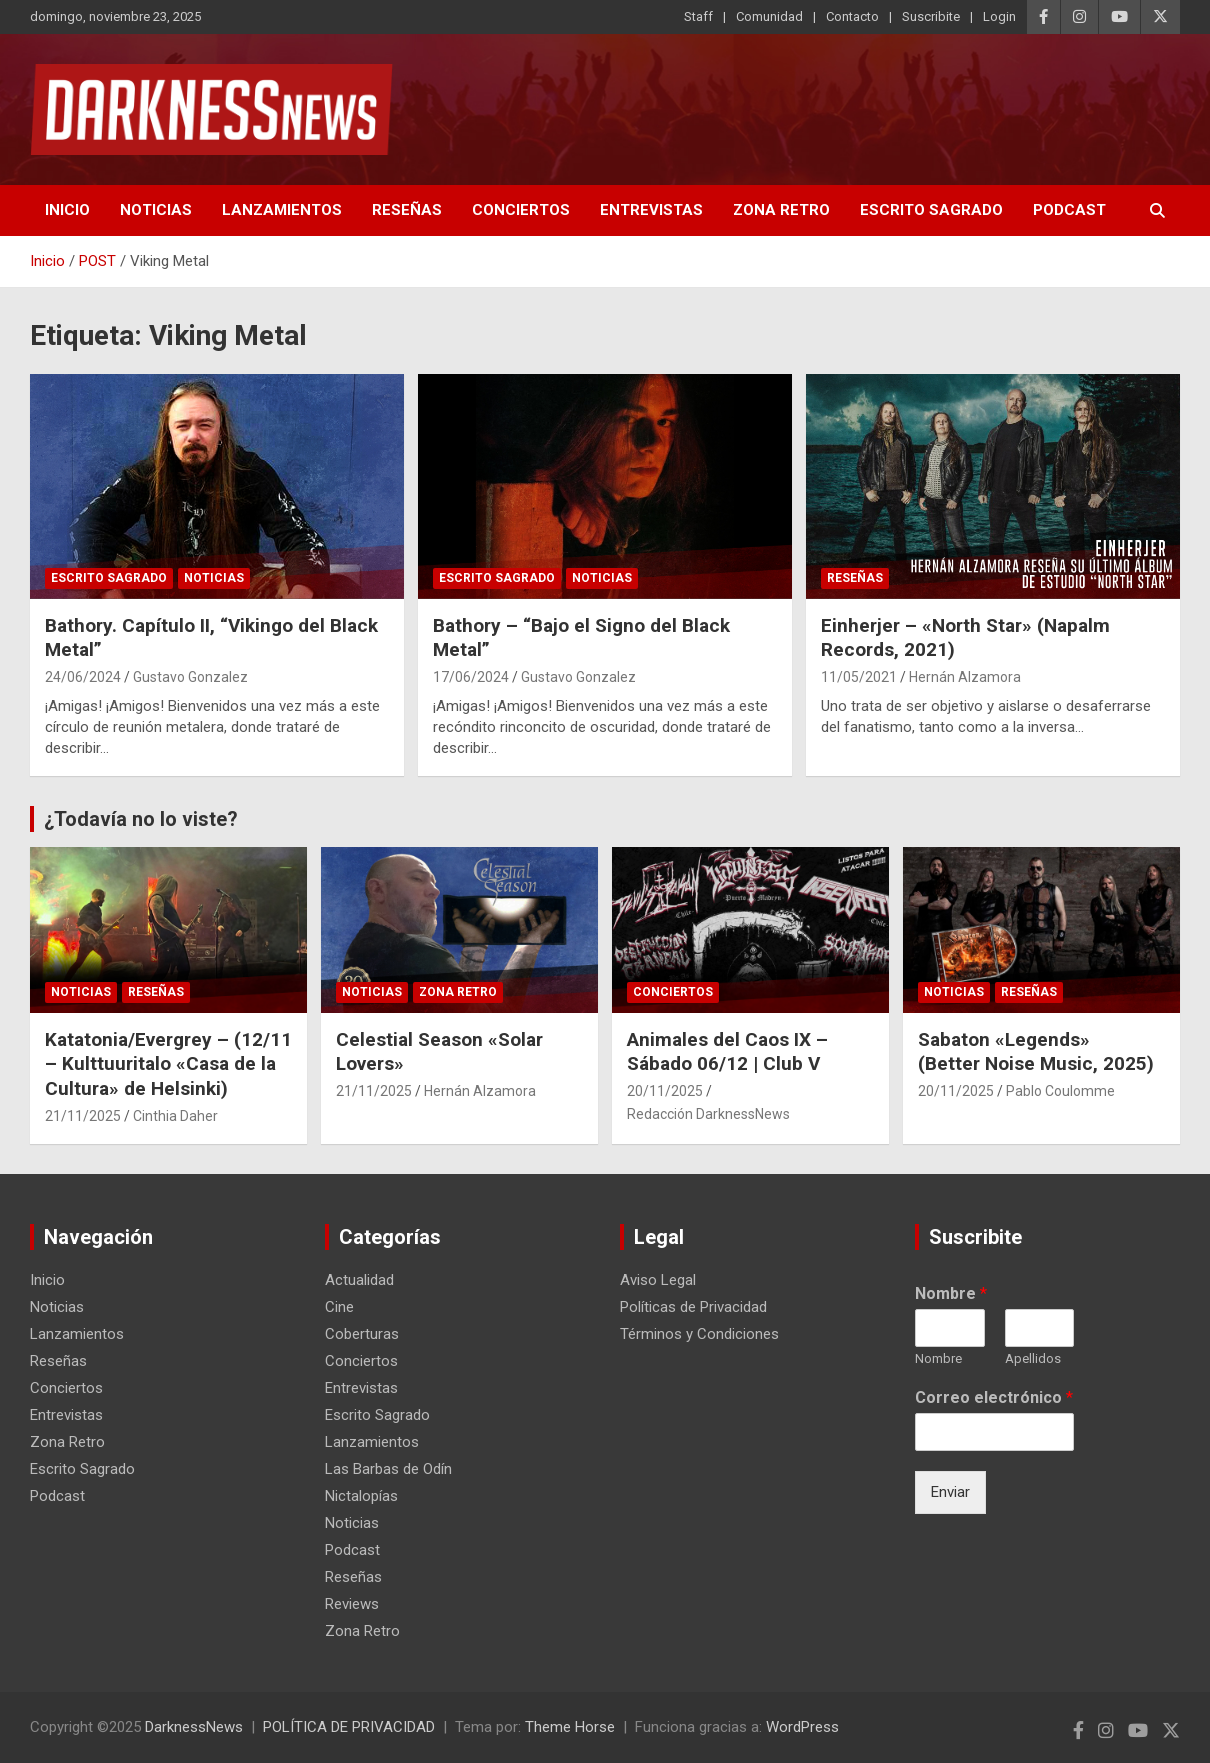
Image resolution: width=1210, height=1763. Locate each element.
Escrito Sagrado (931, 210)
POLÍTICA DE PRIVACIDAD (349, 1727)
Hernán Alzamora (965, 677)
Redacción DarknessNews (708, 1114)
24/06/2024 (83, 677)
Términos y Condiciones (699, 1334)
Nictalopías (361, 1496)
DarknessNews (194, 1727)
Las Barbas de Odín (388, 1469)
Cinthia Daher (175, 1116)
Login (999, 16)
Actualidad (359, 1280)
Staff (698, 16)
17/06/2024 (471, 677)
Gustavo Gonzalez (190, 677)
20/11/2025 (665, 1091)
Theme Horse (570, 1727)
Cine (339, 1307)
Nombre (951, 1293)
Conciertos (521, 210)
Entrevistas (651, 210)
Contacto (852, 16)
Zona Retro (781, 210)
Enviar (950, 1492)
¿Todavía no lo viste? (141, 819)
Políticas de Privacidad (693, 1307)
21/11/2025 (83, 1116)
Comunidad (769, 16)
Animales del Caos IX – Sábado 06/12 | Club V (727, 1052)
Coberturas (362, 1334)
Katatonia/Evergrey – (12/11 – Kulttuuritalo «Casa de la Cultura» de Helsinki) (168, 1064)
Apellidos (1033, 1358)
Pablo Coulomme (1060, 1091)
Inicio (67, 210)
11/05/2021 (859, 677)
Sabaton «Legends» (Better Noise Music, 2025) (1038, 1052)
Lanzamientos (282, 210)
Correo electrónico (994, 1397)
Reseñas (407, 210)
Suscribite (931, 16)
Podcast (1069, 210)
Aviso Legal (658, 1280)
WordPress (802, 1727)
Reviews (352, 1604)
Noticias (156, 210)
